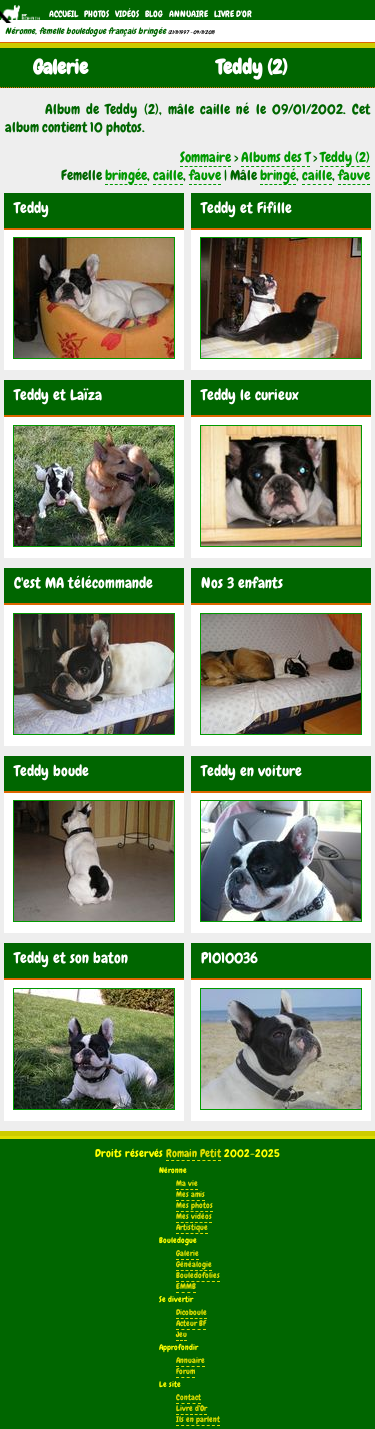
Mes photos (194, 1205)
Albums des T (275, 157)
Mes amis (190, 1194)
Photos (96, 14)
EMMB (186, 1286)
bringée (126, 175)
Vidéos (127, 14)
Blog (154, 14)
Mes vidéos (194, 1216)
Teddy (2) (345, 157)
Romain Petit (193, 1153)
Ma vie (187, 1183)
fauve (205, 175)
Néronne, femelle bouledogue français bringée (85, 31)
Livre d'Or (233, 14)
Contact (188, 1397)
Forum (185, 1371)
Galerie (187, 1253)
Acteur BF (191, 1323)
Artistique (192, 1227)
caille (168, 175)
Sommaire (205, 157)
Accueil (63, 14)
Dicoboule (191, 1312)
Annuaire (188, 14)
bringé (278, 175)
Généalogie (194, 1264)
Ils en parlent (198, 1419)
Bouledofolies (198, 1275)
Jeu (181, 1334)
